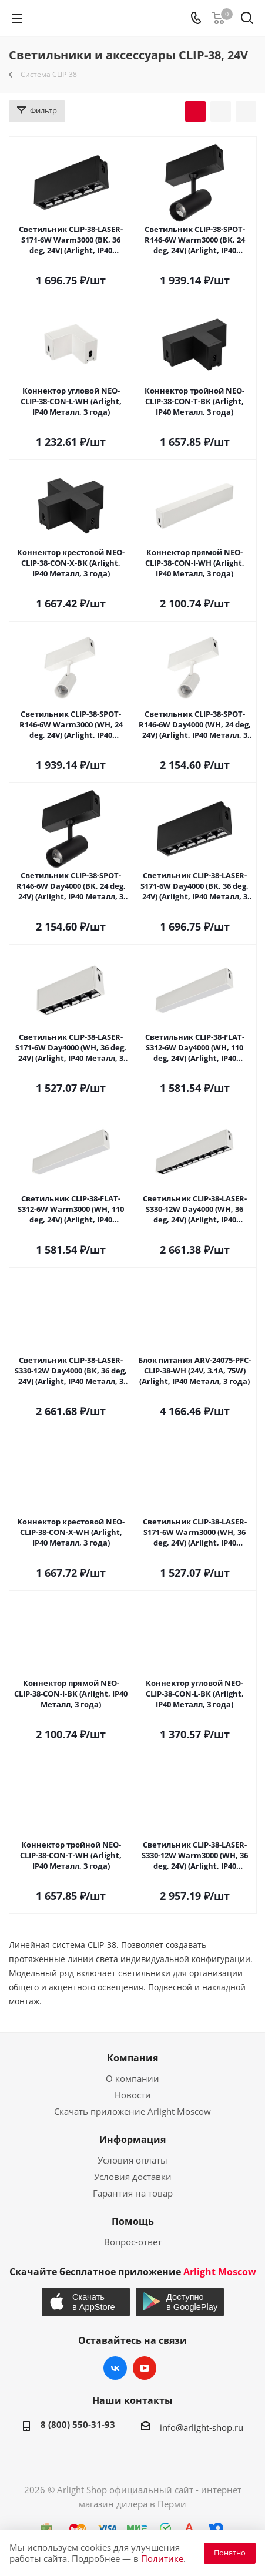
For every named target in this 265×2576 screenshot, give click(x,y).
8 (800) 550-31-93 (78, 2424)
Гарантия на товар (133, 2193)
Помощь (133, 2221)
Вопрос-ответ (133, 2242)
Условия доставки (133, 2176)
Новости (133, 2095)
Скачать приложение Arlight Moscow (132, 2111)
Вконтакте (115, 2368)
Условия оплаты (132, 2160)
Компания (132, 2057)
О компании (132, 2078)
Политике (162, 2558)
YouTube (144, 2368)
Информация (132, 2139)
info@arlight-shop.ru (201, 2427)
